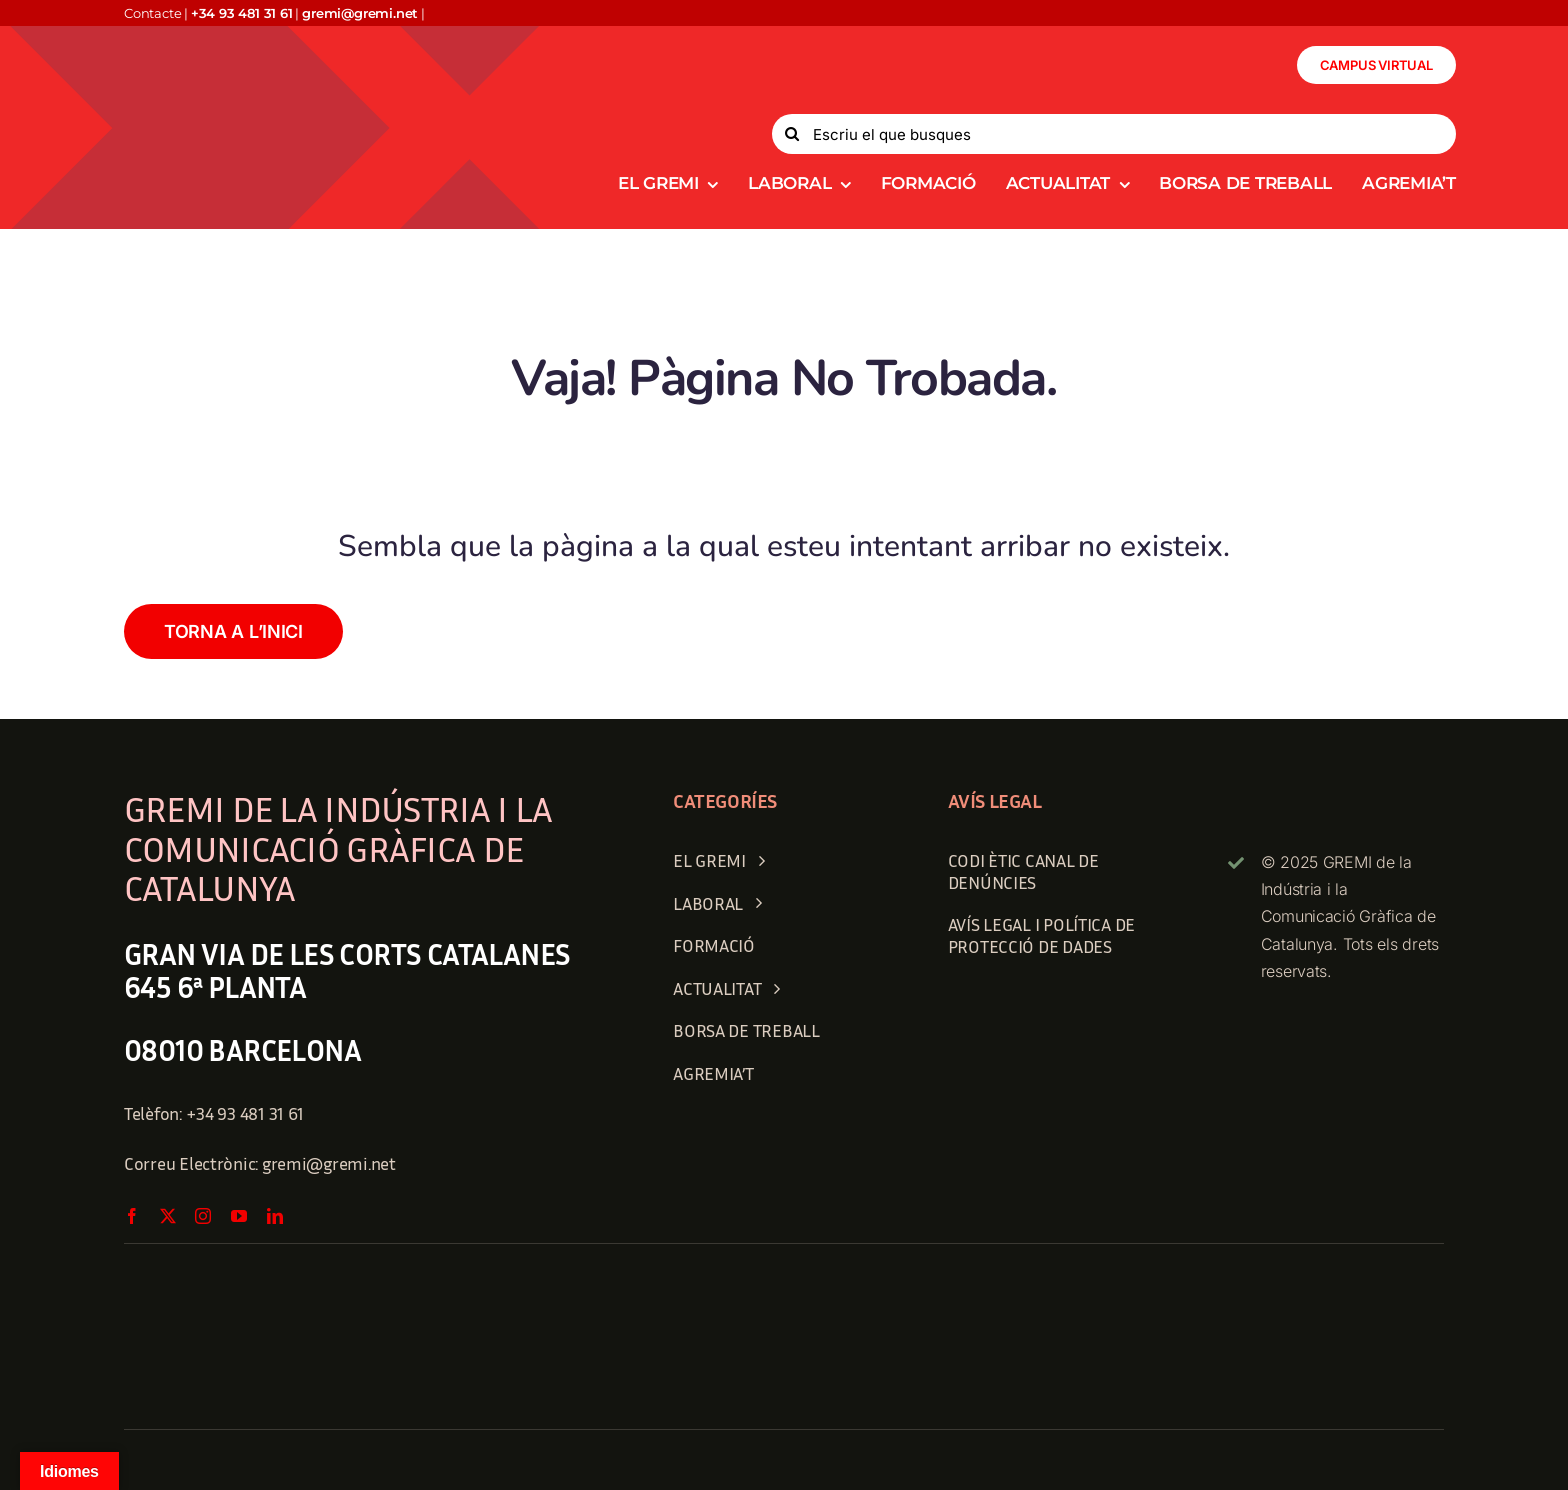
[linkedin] (275, 1216)
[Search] (792, 134)
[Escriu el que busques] (1114, 134)
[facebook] (132, 1216)
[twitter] (168, 1216)
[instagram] (203, 1216)
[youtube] (239, 1216)
